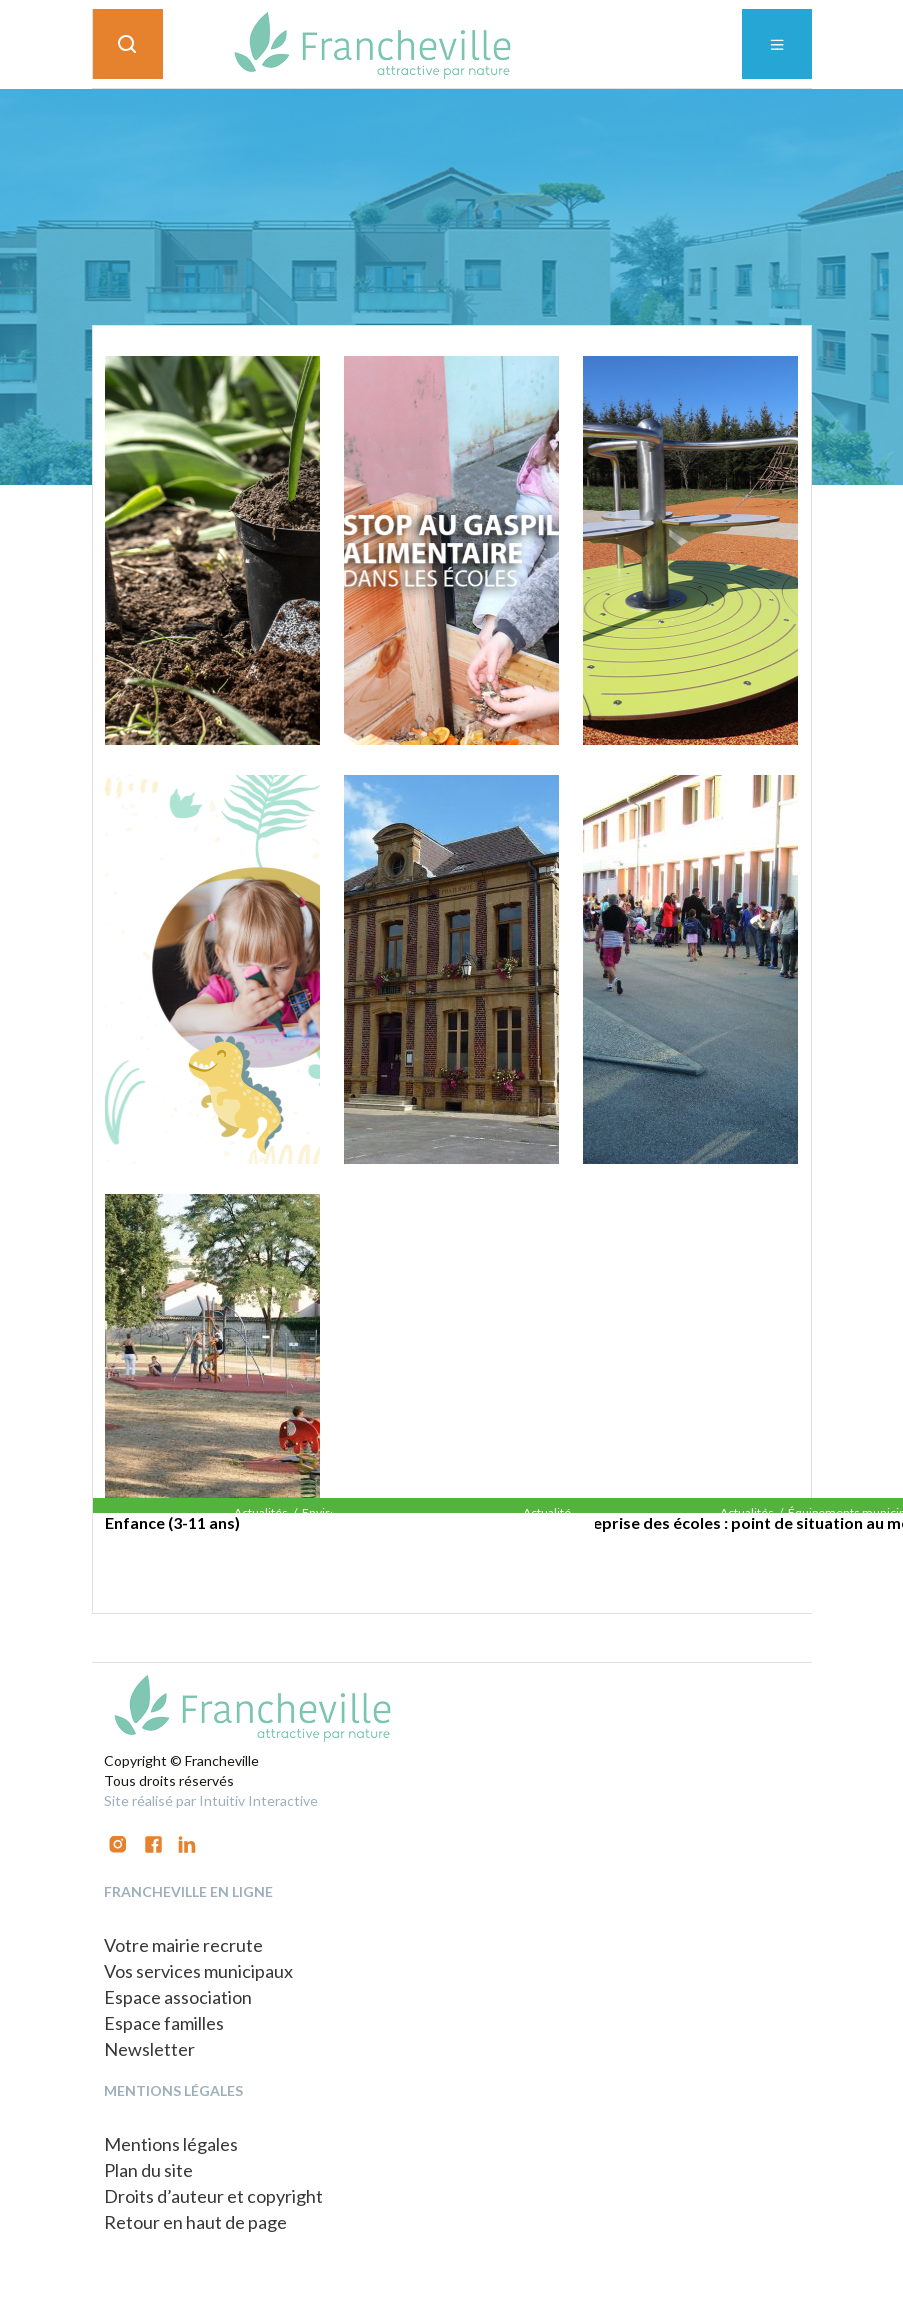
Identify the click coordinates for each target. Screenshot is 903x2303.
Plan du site (148, 2170)
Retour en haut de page (195, 2222)
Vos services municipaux (198, 1971)
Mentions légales (171, 2144)
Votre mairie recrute (183, 1945)
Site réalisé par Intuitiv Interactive (211, 1800)
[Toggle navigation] (777, 44)
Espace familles (164, 2023)
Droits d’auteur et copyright (213, 2196)
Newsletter (149, 2049)
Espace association (178, 1997)
